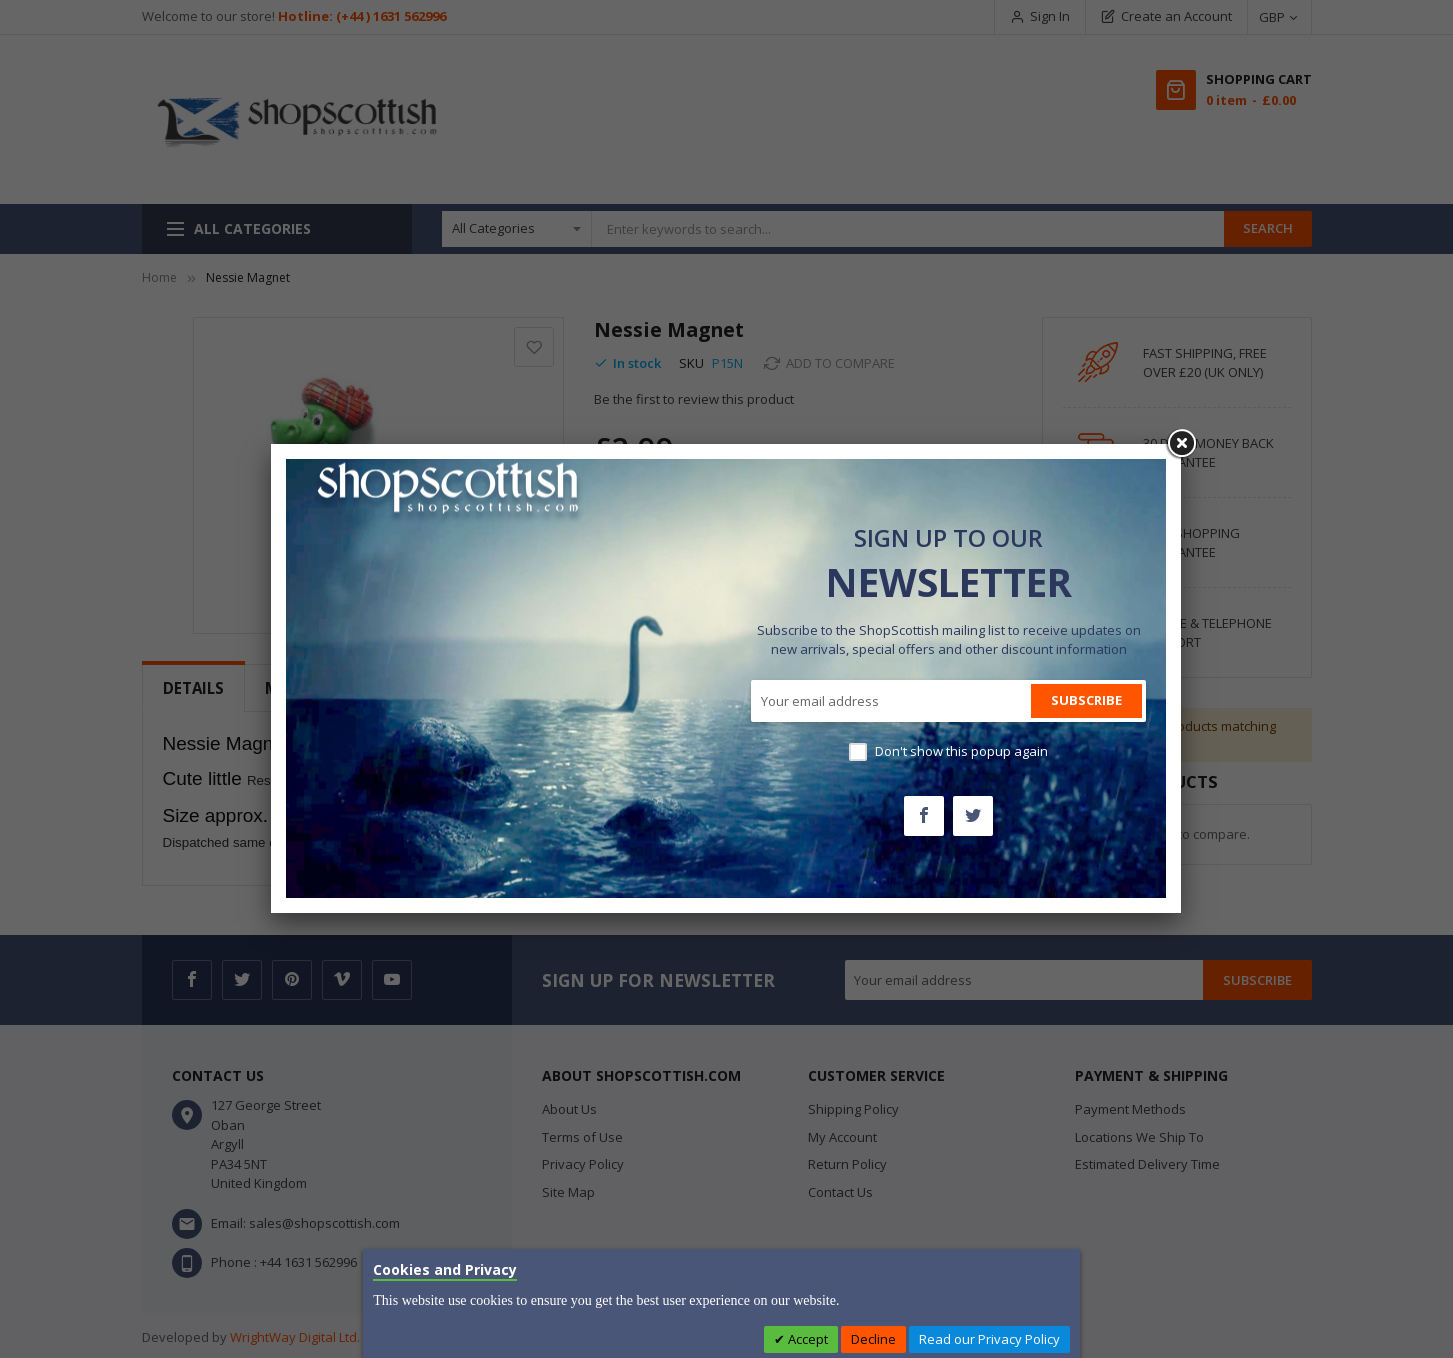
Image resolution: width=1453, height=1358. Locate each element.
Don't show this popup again (961, 751)
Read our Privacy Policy (989, 1339)
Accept (806, 1339)
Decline (873, 1339)
